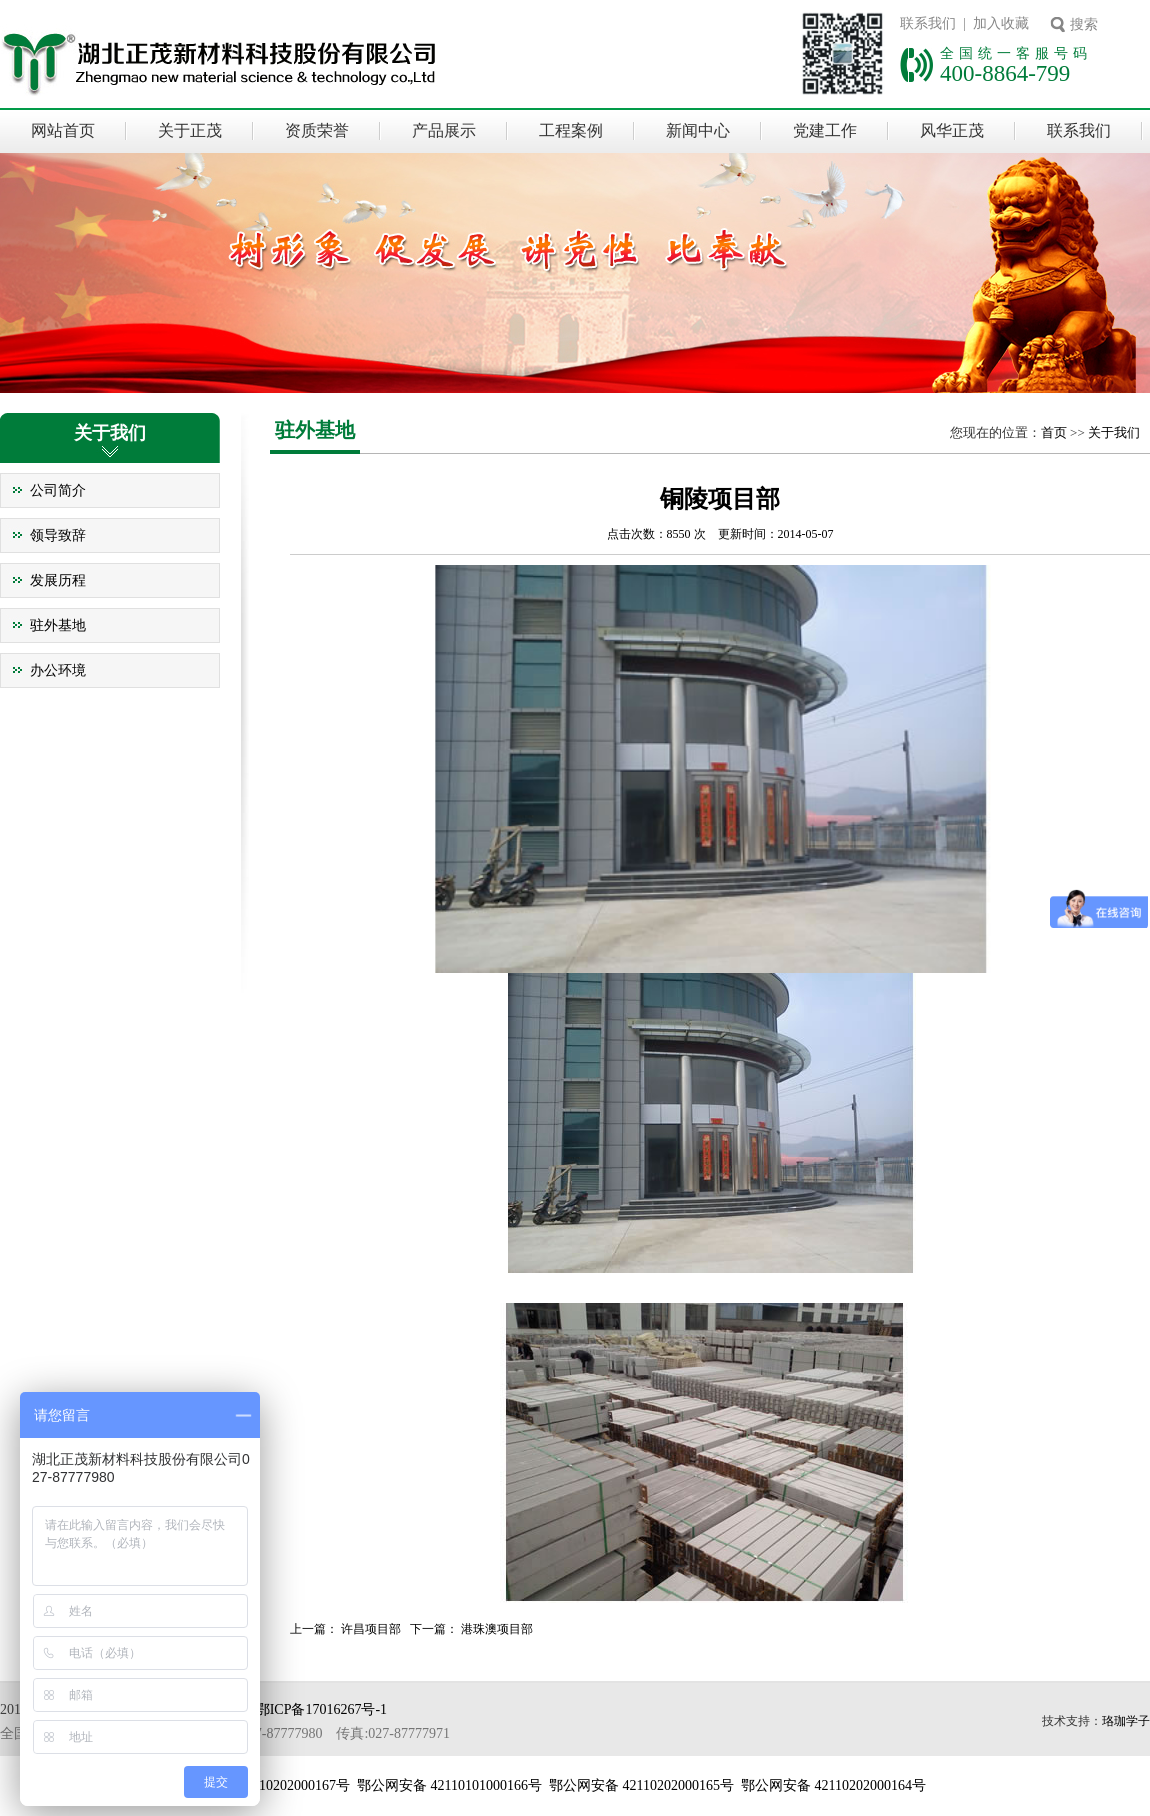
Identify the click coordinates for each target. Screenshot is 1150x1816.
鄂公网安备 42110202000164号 (833, 1785)
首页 (1054, 432)
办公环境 (58, 670)
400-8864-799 (1005, 73)
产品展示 (444, 130)
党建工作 (825, 130)
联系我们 (1079, 130)
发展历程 (58, 580)
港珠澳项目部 (497, 1629)
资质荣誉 (317, 130)
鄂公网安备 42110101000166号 (449, 1785)
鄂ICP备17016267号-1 (321, 1709)
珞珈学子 (1126, 1721)
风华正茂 (952, 130)
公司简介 (58, 490)
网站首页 (63, 130)
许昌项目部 (371, 1629)
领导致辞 (58, 535)
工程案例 (571, 130)
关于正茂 (190, 130)
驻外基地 (58, 625)
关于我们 (1114, 432)
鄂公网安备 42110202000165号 (641, 1785)
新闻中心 (698, 130)
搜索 (1084, 24)
